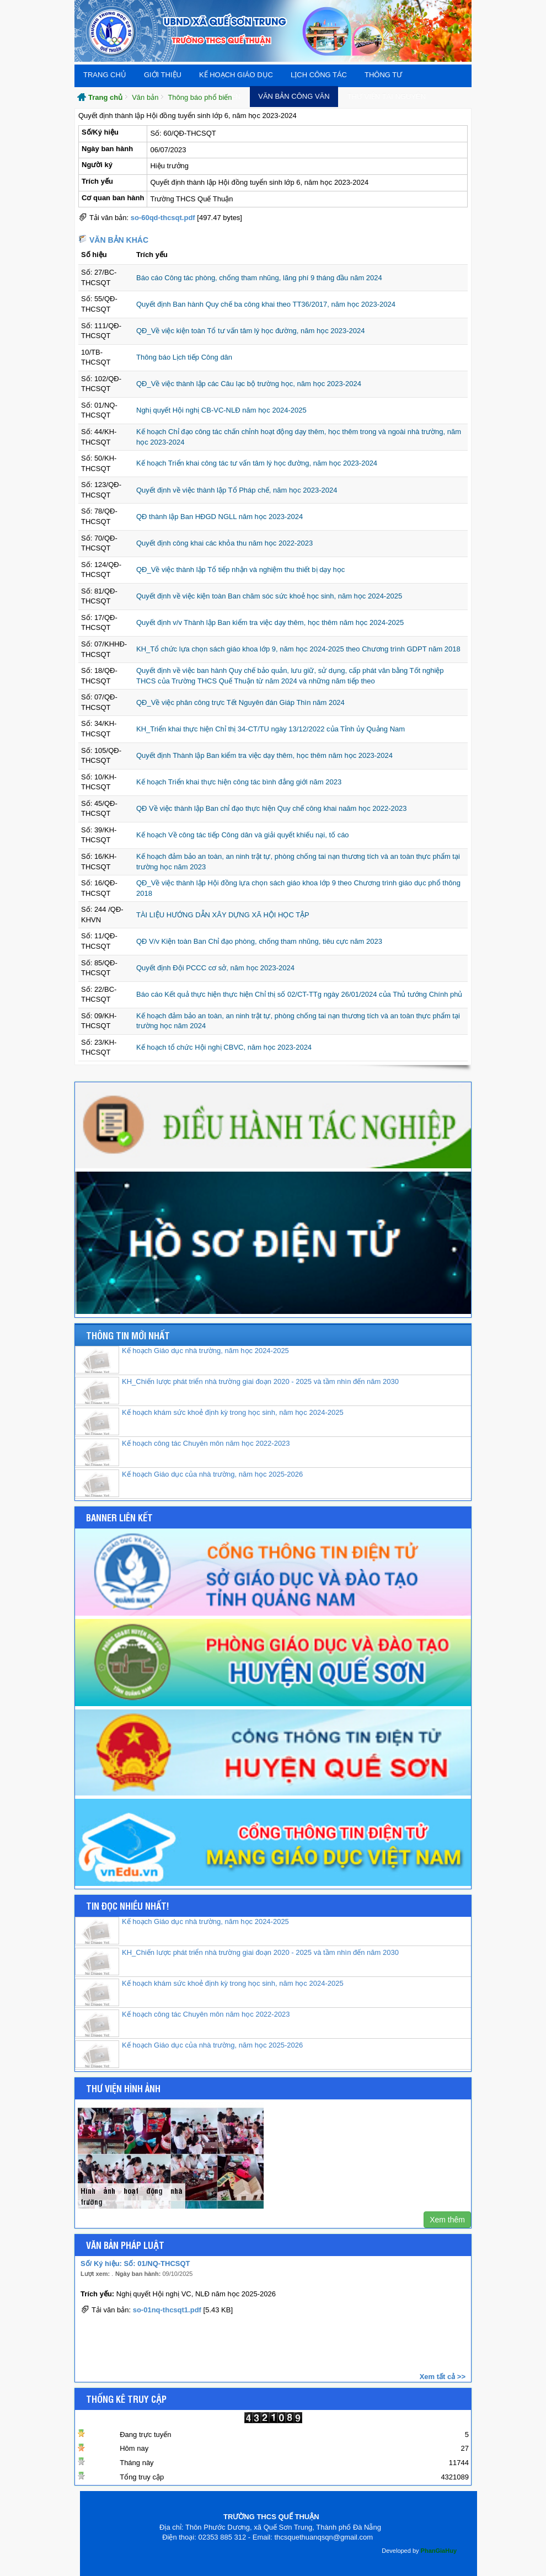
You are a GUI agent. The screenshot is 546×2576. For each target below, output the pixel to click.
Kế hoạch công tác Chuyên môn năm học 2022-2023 (206, 1443)
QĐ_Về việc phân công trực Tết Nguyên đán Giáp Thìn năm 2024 (240, 702)
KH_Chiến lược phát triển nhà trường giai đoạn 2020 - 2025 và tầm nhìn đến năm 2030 (260, 1381)
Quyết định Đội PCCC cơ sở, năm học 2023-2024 (215, 968)
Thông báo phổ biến (200, 97)
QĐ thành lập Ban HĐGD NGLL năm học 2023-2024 (219, 516)
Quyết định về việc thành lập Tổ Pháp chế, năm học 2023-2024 (237, 490)
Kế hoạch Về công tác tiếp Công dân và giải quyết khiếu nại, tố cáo (242, 835)
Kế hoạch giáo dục (236, 75)
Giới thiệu (162, 75)
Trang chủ (104, 75)
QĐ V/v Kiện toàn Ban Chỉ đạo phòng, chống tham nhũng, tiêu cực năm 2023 (259, 941)
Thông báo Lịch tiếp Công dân (184, 357)
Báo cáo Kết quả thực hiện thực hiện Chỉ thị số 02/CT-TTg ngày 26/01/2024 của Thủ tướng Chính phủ (299, 994)
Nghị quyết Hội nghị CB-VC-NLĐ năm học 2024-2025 (221, 410)
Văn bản (145, 97)
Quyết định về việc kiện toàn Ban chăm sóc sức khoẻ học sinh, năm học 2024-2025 (269, 596)
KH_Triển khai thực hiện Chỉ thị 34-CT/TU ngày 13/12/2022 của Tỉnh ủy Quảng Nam (270, 729)
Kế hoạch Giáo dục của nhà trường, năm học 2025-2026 (212, 1474)
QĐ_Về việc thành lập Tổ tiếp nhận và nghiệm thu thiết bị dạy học (240, 569)
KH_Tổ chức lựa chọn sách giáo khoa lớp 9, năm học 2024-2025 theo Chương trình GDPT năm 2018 (298, 649)
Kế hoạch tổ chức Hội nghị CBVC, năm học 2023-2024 (224, 1047)
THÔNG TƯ (383, 75)
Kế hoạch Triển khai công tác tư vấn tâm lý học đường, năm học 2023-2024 (256, 463)
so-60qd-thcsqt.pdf (163, 217)
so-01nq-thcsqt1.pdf (167, 2310)
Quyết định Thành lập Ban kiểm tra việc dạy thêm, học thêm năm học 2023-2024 (264, 755)
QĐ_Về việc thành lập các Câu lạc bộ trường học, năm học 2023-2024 (248, 384)
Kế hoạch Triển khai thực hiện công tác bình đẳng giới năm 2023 (238, 782)
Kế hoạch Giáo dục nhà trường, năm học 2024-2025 (205, 1350)
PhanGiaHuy (439, 2550)
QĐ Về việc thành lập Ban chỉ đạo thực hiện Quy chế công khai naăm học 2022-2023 (271, 808)
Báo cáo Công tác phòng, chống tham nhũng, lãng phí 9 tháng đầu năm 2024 (259, 278)
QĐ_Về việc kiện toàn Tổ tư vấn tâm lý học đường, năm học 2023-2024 (250, 331)
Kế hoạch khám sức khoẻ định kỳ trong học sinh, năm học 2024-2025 (233, 1412)
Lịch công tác (319, 75)
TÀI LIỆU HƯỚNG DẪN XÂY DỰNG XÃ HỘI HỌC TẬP (222, 915)
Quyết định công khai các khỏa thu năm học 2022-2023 (224, 543)
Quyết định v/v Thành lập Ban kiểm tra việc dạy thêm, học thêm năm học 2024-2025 (270, 622)
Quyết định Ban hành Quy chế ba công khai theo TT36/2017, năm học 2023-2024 (265, 304)
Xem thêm (447, 2219)
